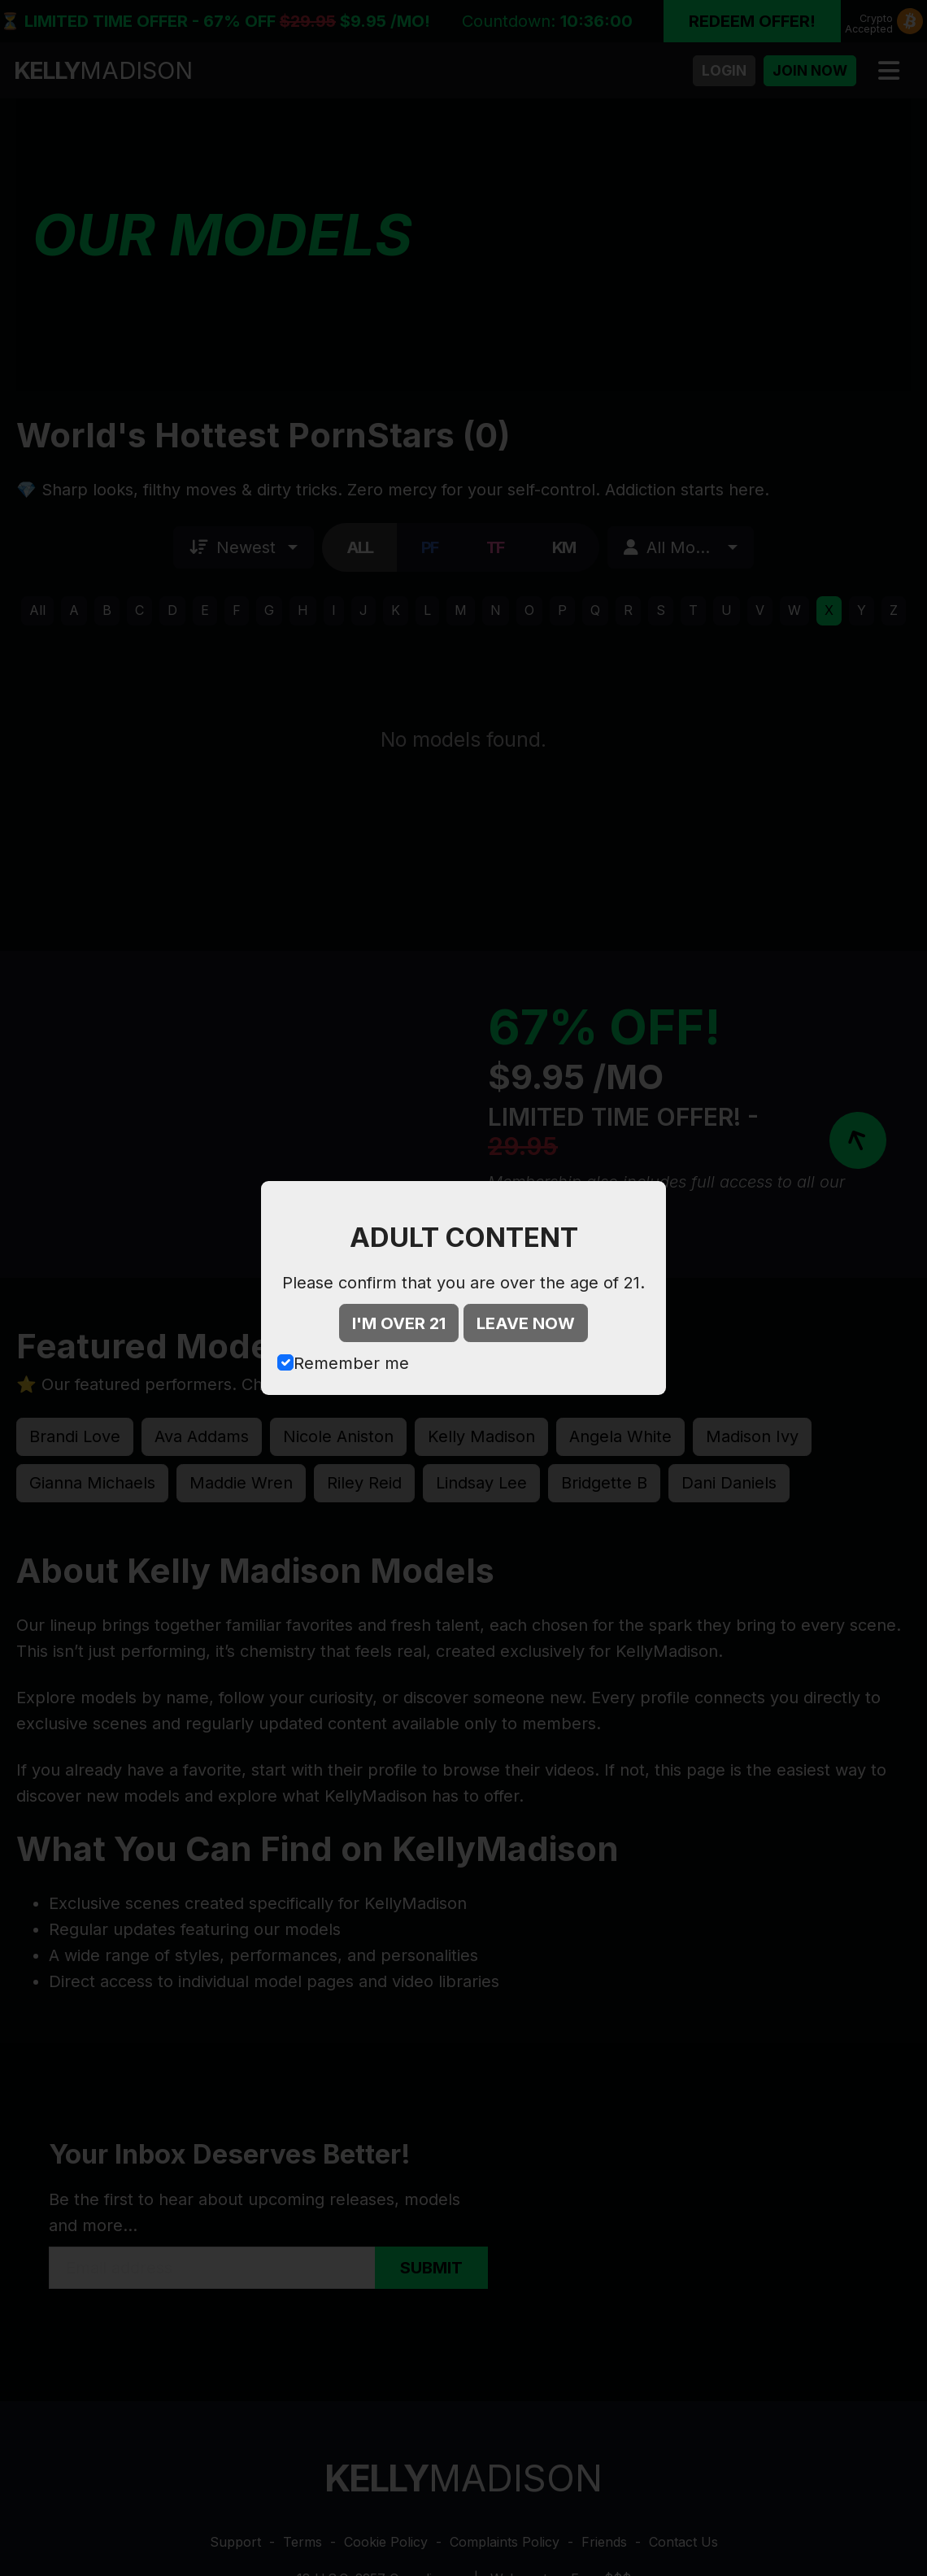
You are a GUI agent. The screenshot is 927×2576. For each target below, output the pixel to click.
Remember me (351, 1363)
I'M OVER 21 (399, 1323)
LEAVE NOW (526, 1323)
